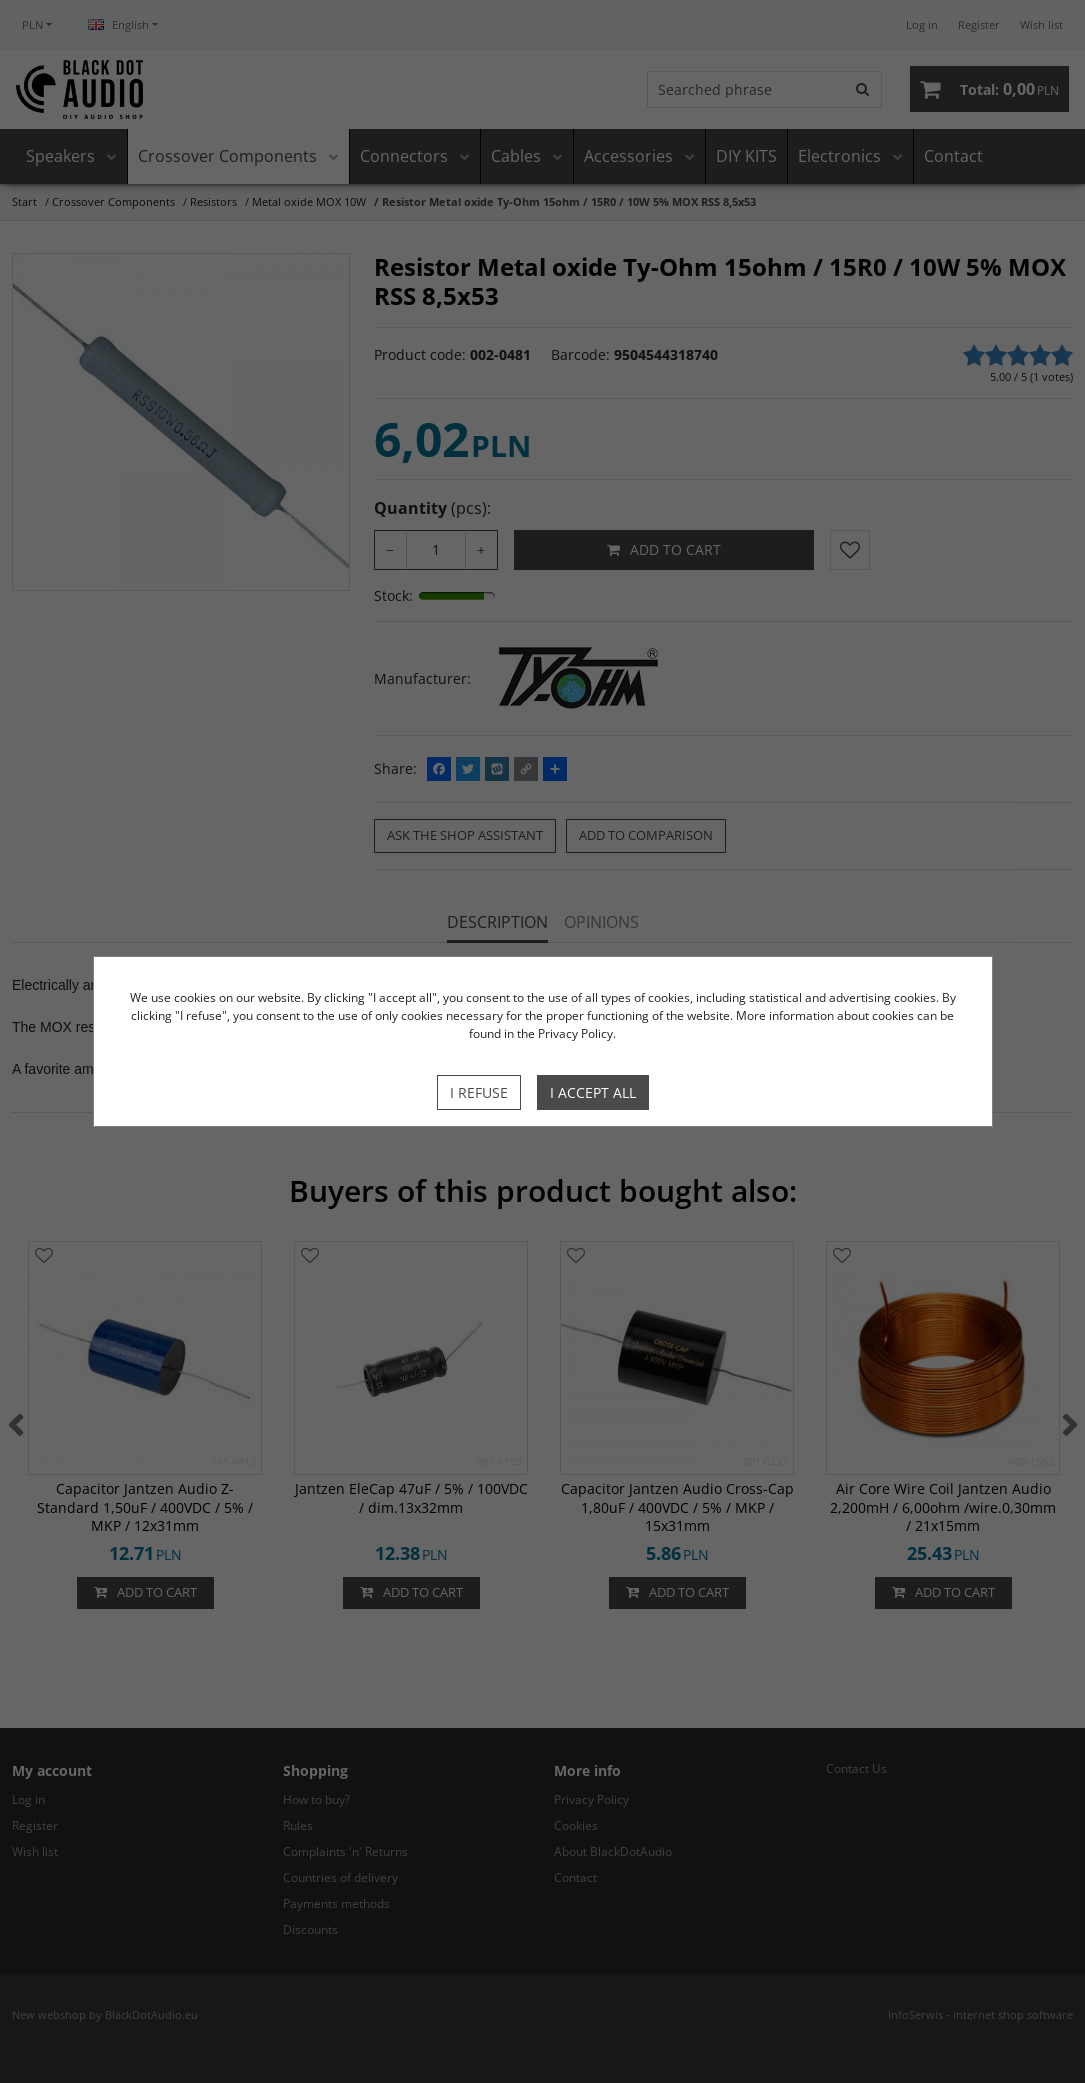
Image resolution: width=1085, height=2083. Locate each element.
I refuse (479, 1092)
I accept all (593, 1092)
